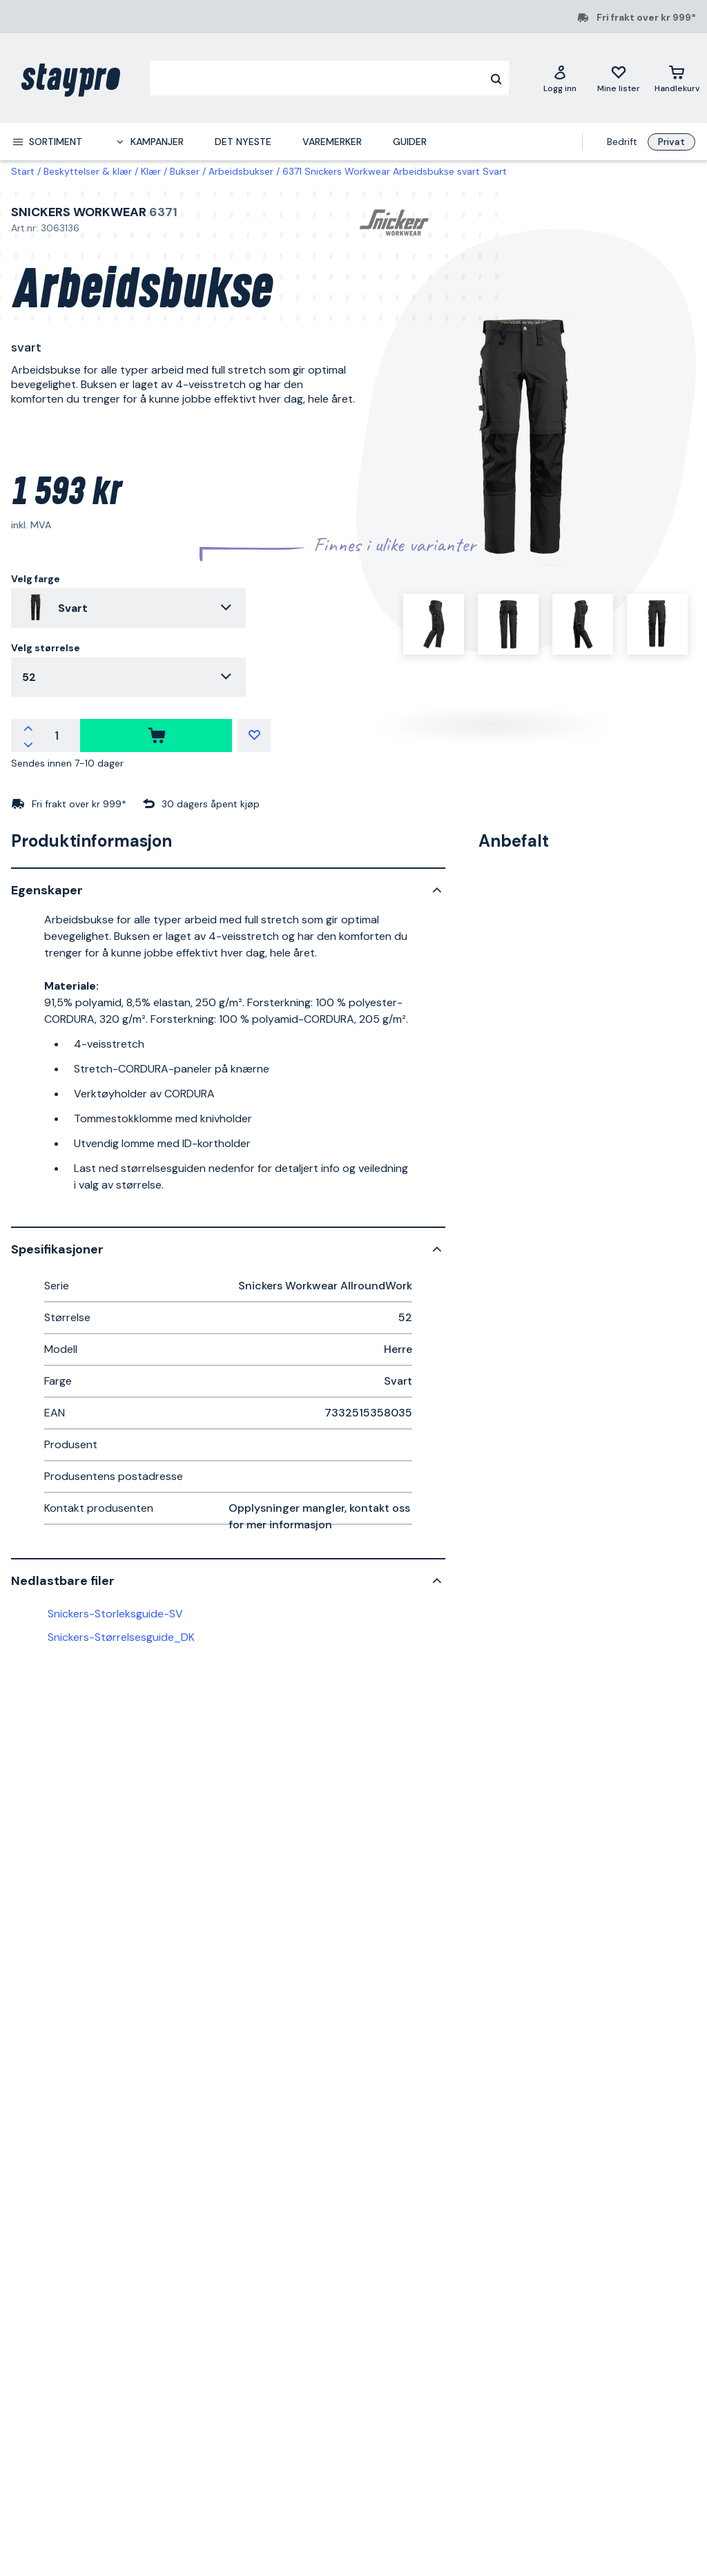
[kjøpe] (156, 735)
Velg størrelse (45, 648)
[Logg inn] (560, 78)
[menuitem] (47, 141)
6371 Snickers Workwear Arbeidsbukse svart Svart (394, 171)
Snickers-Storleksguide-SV (115, 1613)
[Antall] (56, 735)
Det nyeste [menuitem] (243, 141)
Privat (671, 141)
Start (23, 171)
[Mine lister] (618, 78)
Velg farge (35, 579)
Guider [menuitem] (410, 141)
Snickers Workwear (78, 212)
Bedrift (622, 141)
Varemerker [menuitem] (332, 141)
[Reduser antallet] (28, 744)
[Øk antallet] (28, 727)
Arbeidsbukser (241, 171)
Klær (151, 171)
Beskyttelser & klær (87, 171)
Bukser (185, 171)
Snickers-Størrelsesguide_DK (121, 1637)
